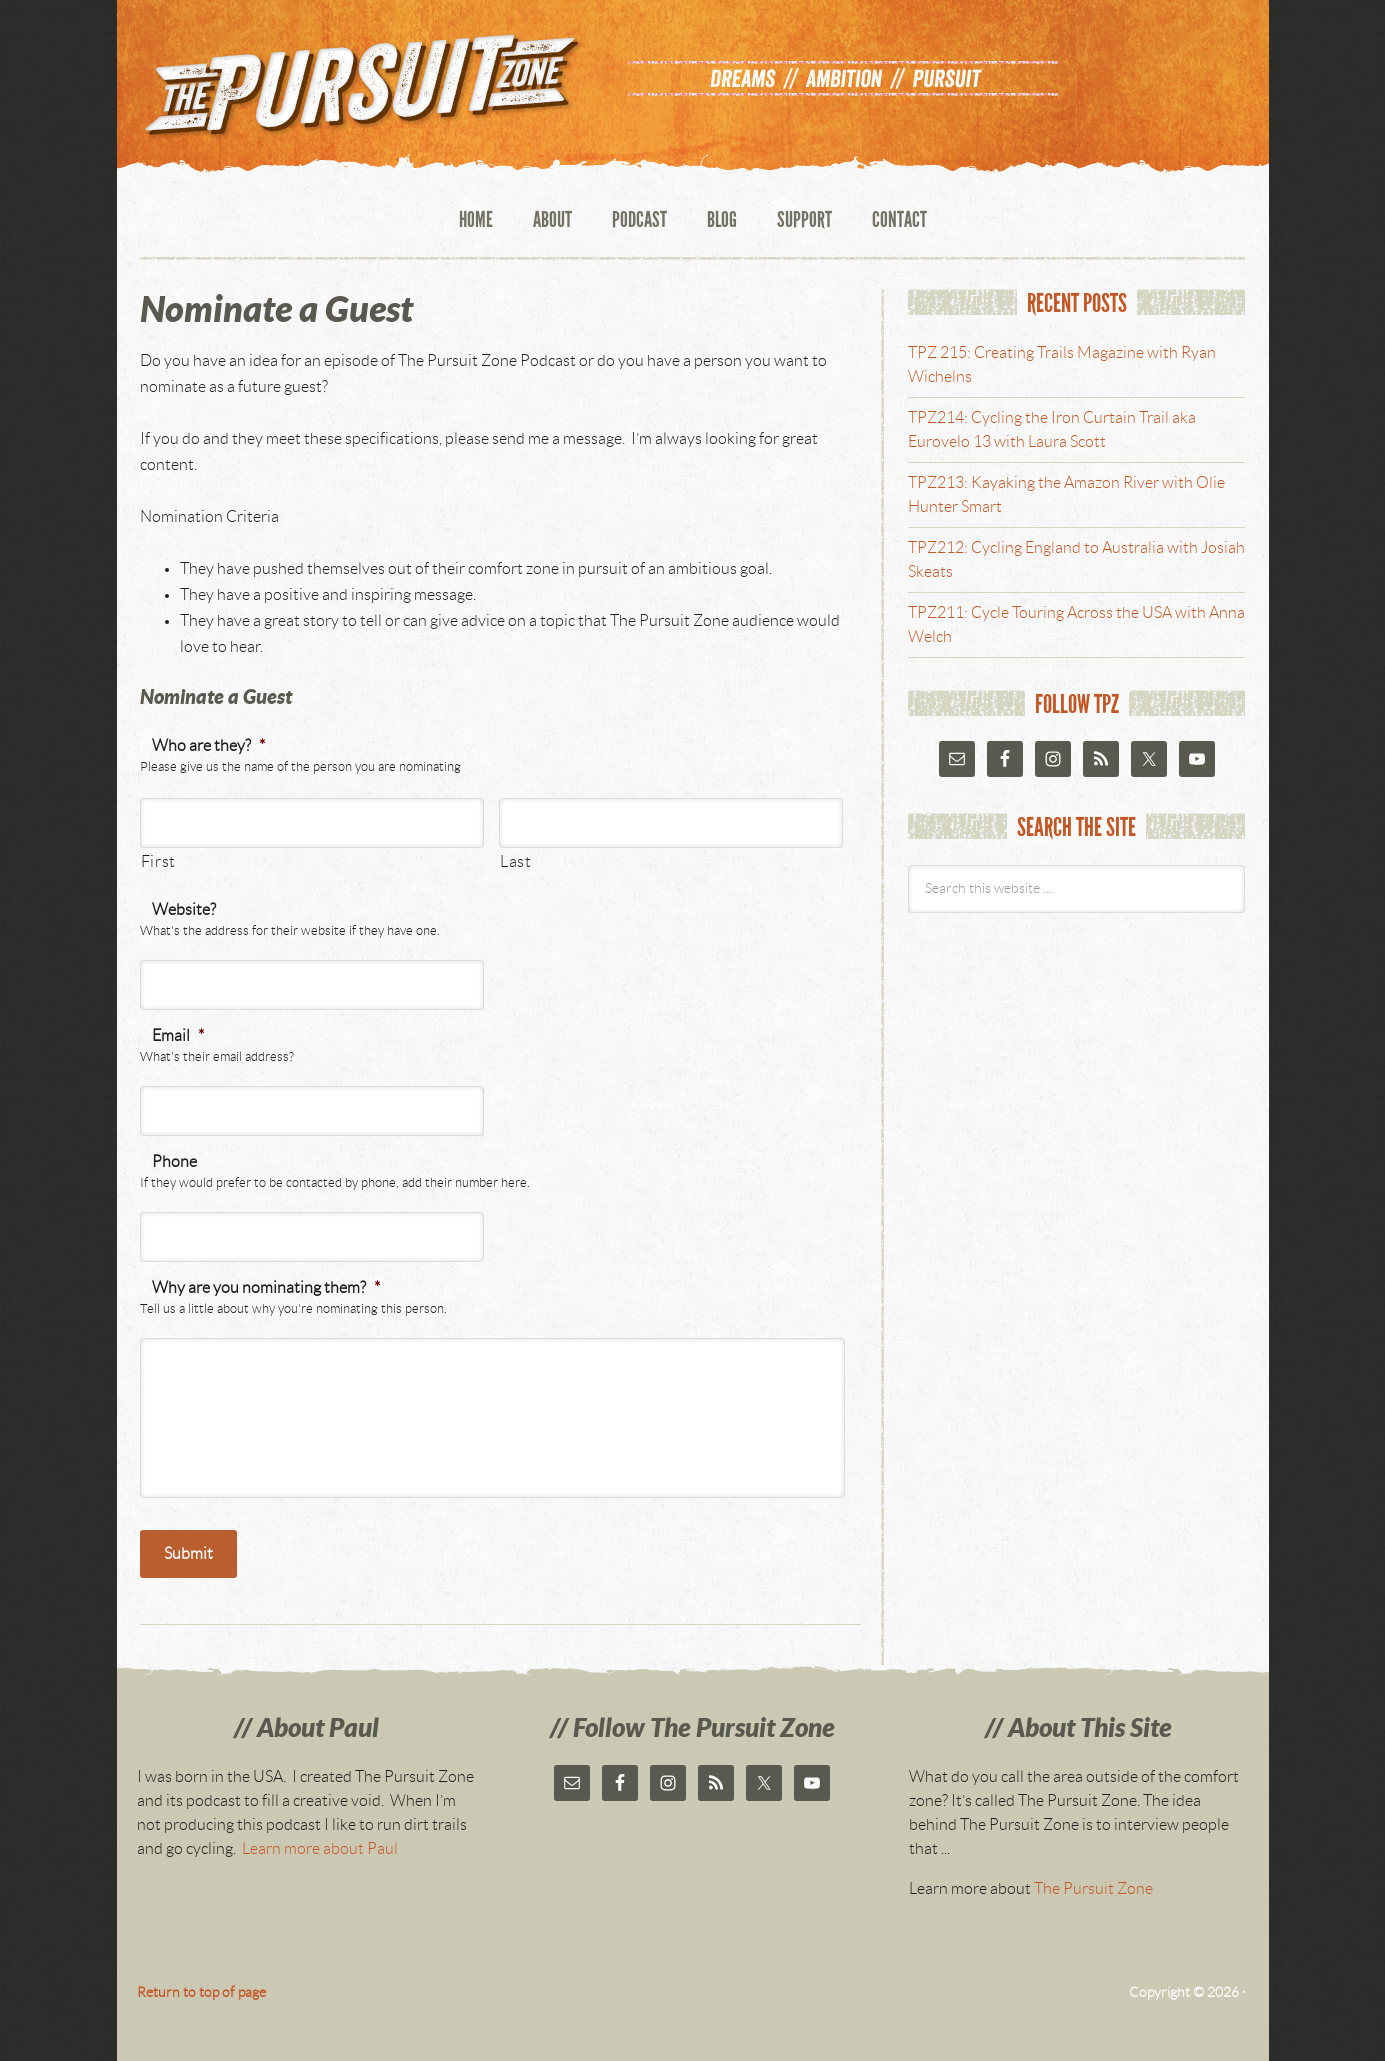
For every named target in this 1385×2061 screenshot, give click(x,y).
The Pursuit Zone (357, 92)
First (158, 862)
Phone (174, 1162)
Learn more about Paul (320, 1849)
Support (804, 221)
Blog (722, 221)
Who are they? (208, 746)
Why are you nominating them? (266, 1288)
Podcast (639, 221)
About (552, 221)
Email (178, 1036)
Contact (899, 221)
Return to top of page (201, 1993)
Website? (184, 910)
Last (516, 862)
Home (476, 221)
